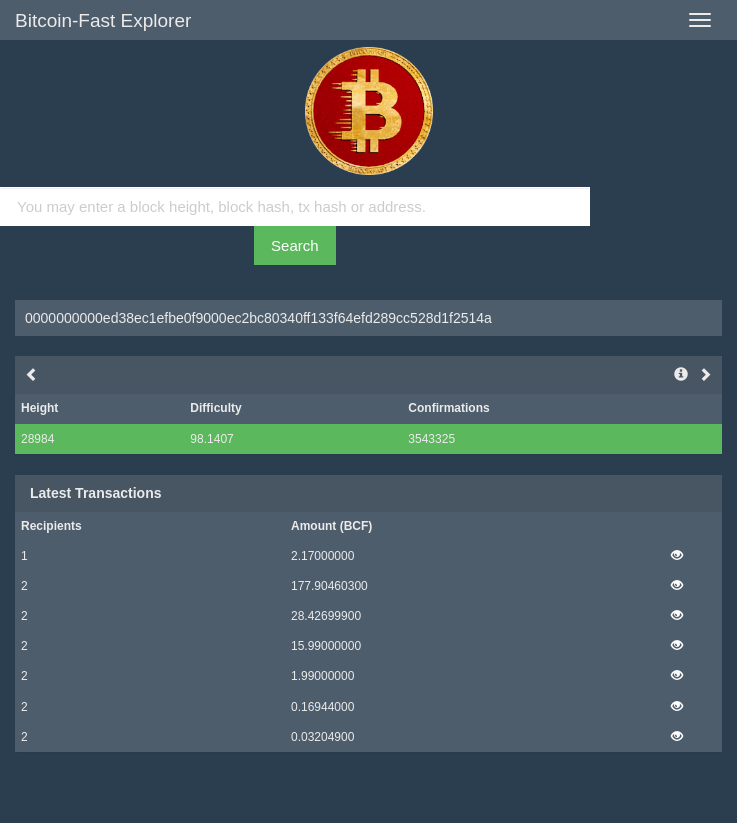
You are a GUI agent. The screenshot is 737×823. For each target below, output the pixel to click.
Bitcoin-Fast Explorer (103, 20)
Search (295, 245)
